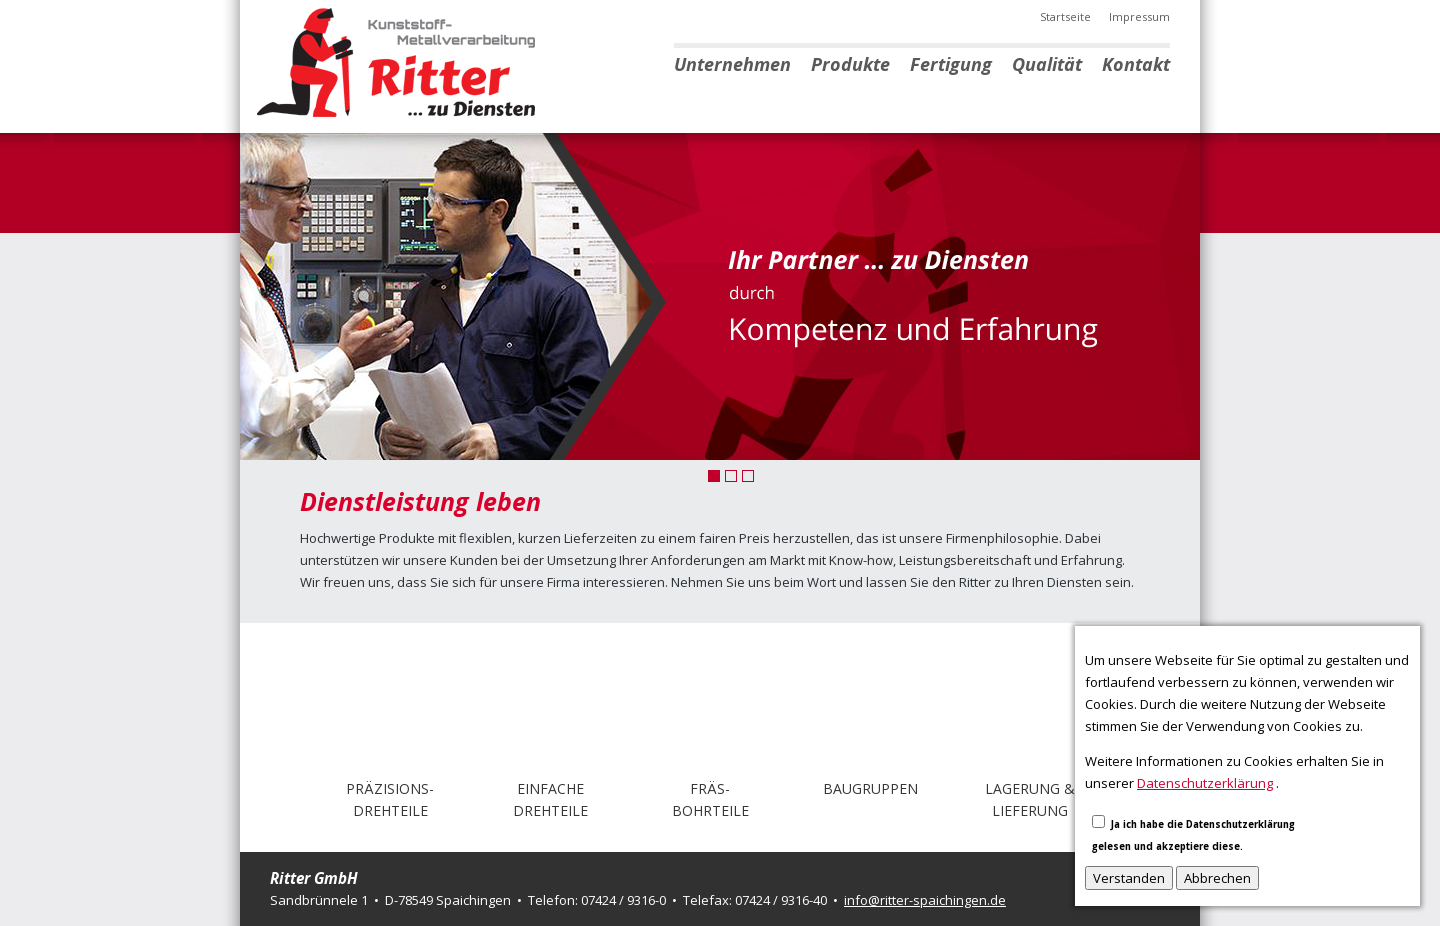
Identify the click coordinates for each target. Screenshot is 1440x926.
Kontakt (1136, 64)
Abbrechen (1217, 878)
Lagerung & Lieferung (1030, 799)
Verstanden (1129, 878)
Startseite (1065, 16)
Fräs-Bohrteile (710, 799)
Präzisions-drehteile (390, 799)
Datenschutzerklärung (1205, 783)
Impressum (1139, 16)
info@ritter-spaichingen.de (925, 900)
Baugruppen (870, 788)
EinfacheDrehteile (550, 799)
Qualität (1047, 64)
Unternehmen (732, 64)
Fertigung (951, 64)
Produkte (850, 64)
